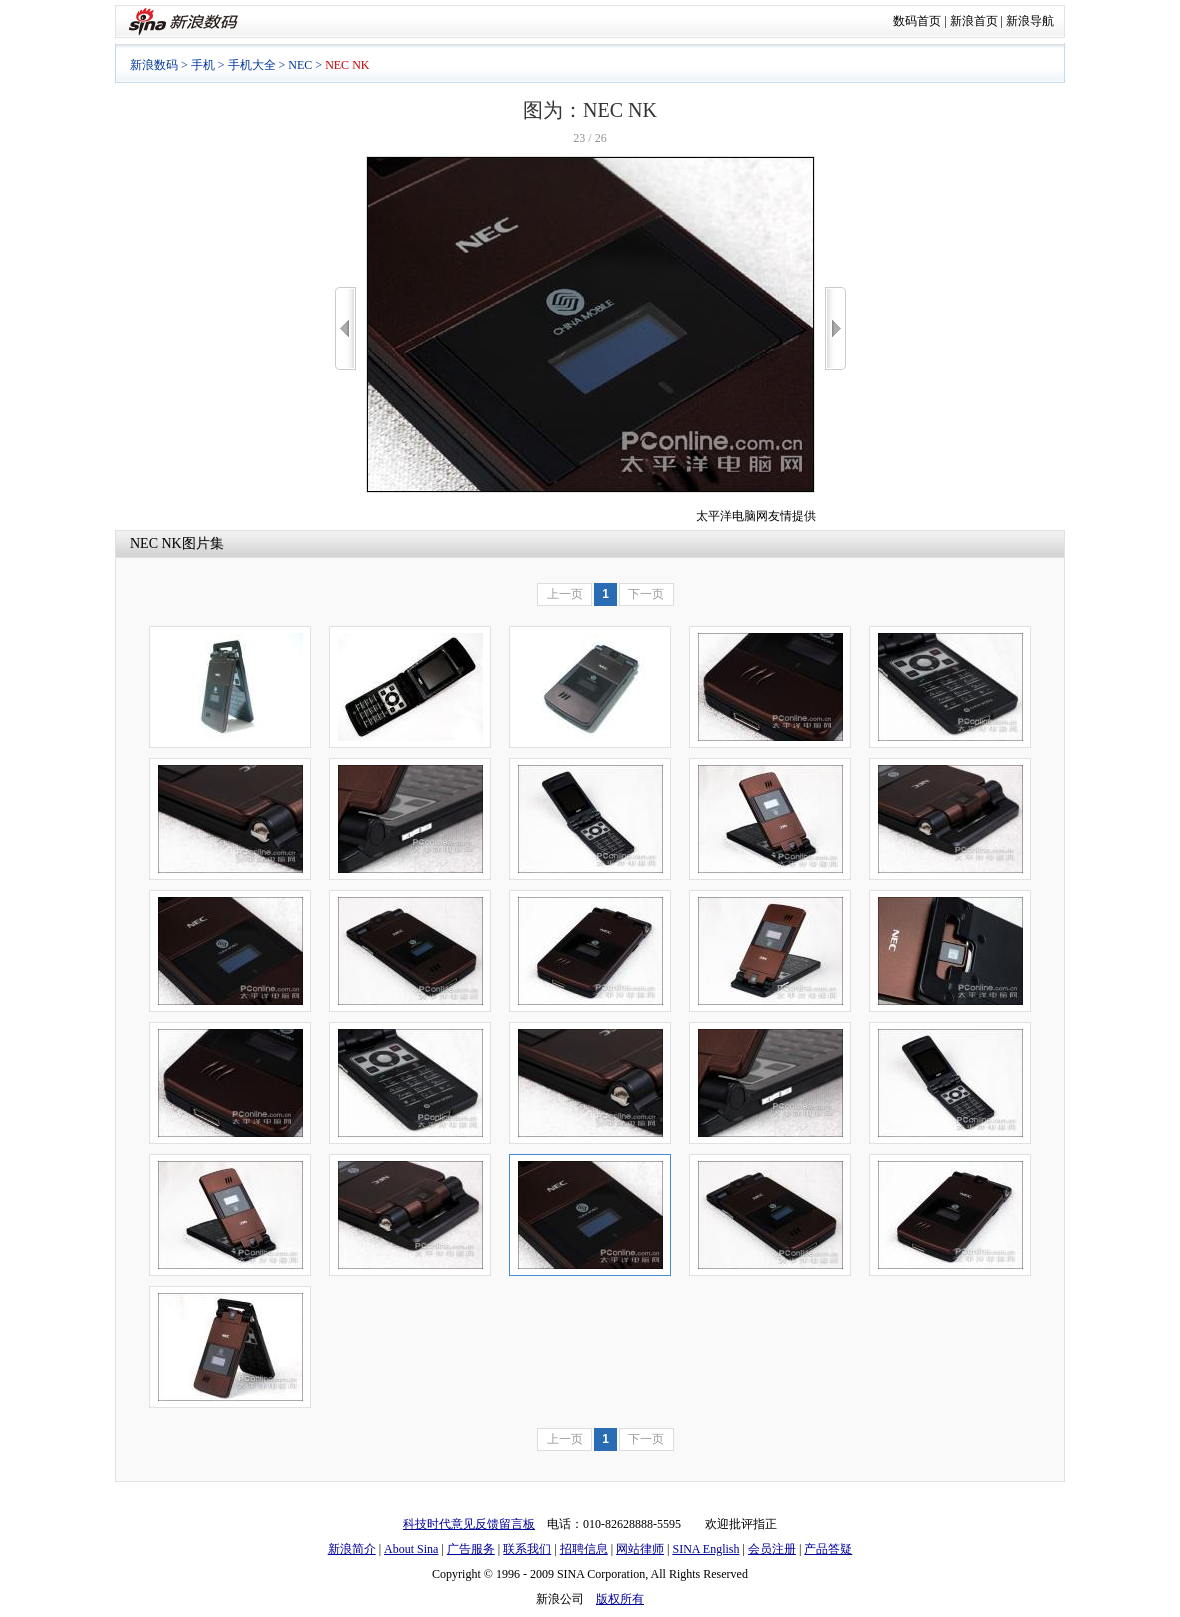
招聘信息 (584, 1549)
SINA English (705, 1549)
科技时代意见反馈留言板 (469, 1524)
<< (345, 328)
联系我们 (527, 1549)
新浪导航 (1030, 21)
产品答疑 (828, 1549)
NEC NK (156, 543)
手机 (203, 65)
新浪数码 (154, 65)
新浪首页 (974, 21)
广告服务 (471, 1549)
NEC (300, 65)
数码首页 (917, 21)
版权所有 (620, 1599)
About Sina (411, 1549)
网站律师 (640, 1549)
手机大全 (252, 65)
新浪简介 (352, 1549)
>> (835, 328)
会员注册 (772, 1549)
